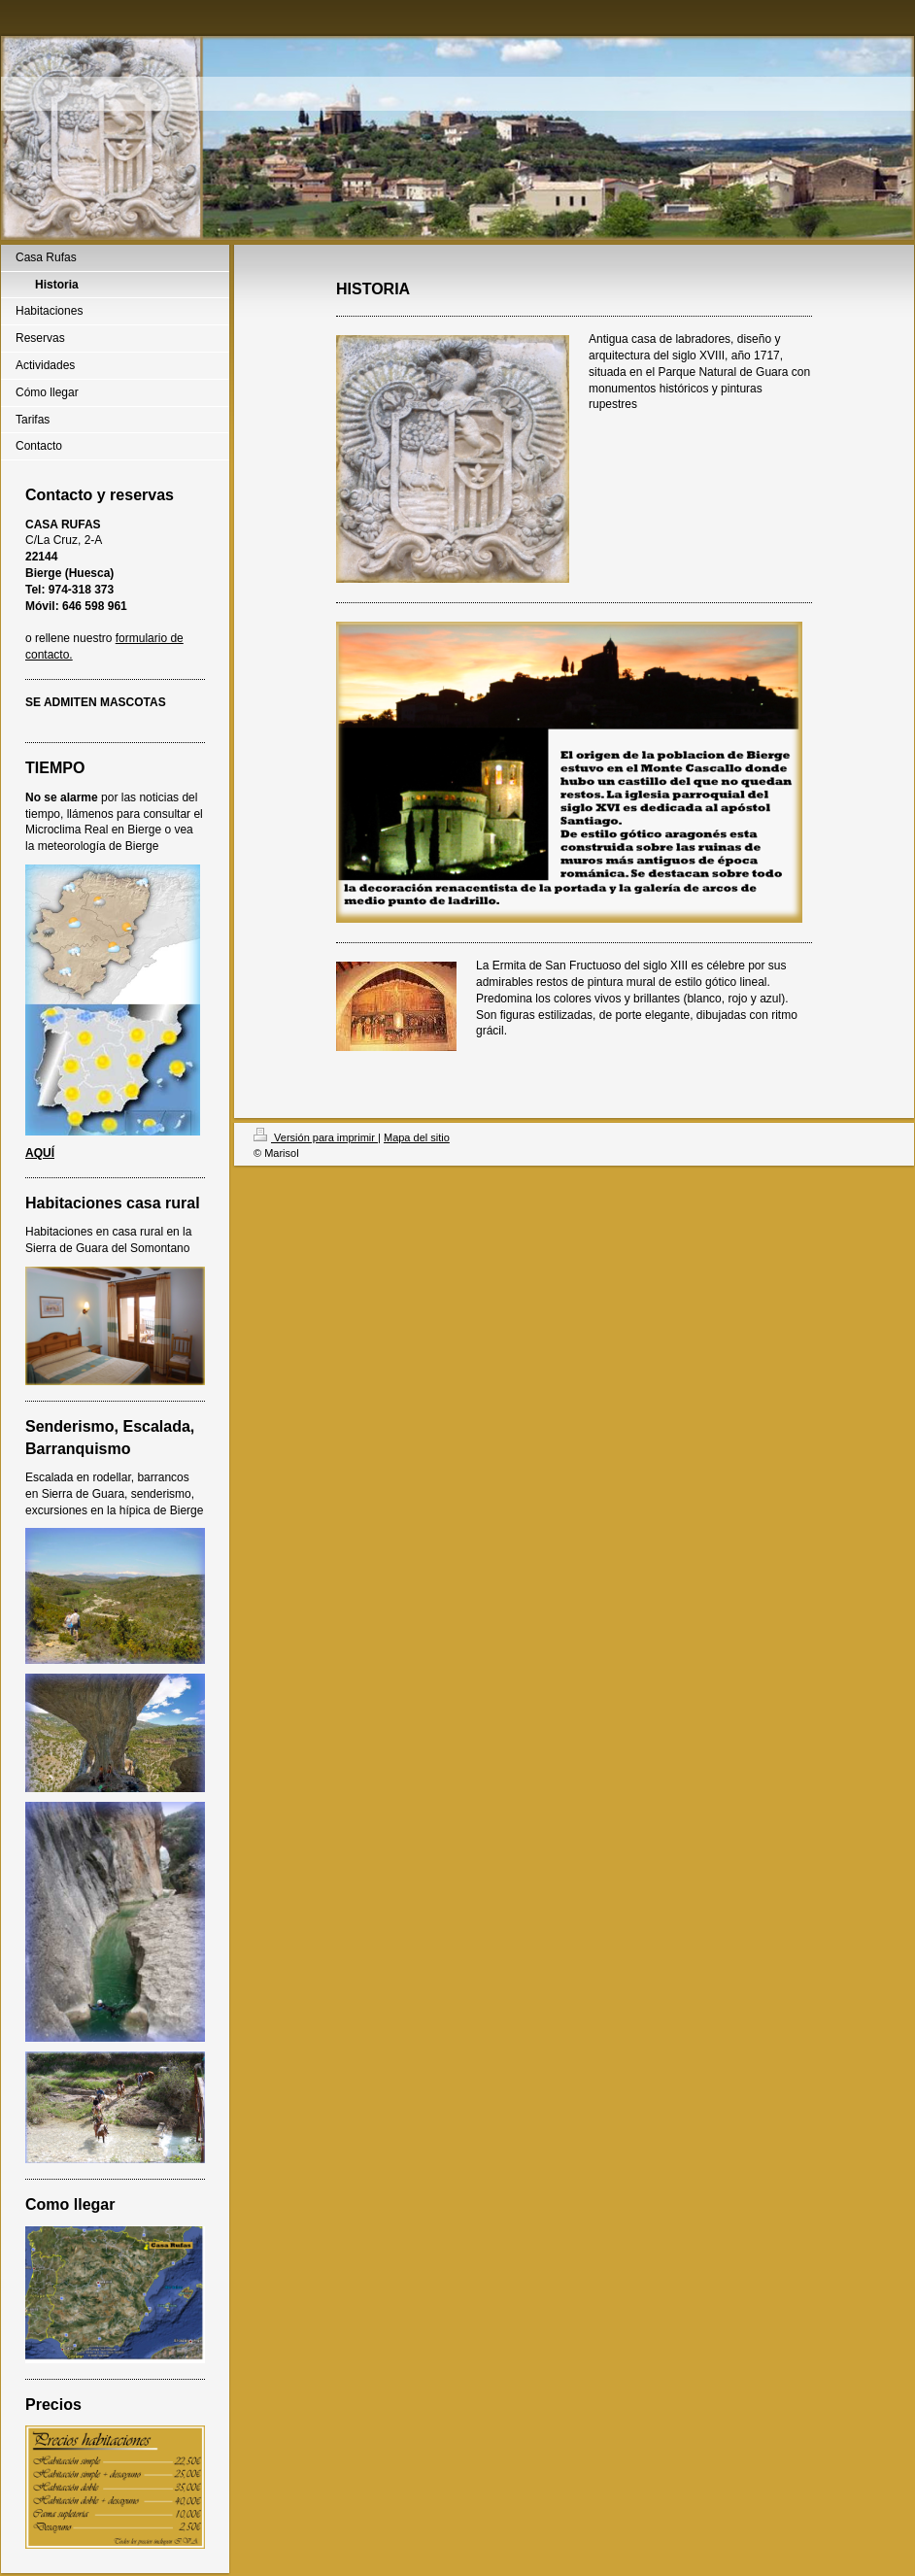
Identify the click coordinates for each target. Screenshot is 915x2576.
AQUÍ (39, 1153)
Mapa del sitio (417, 1137)
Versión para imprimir (316, 1137)
